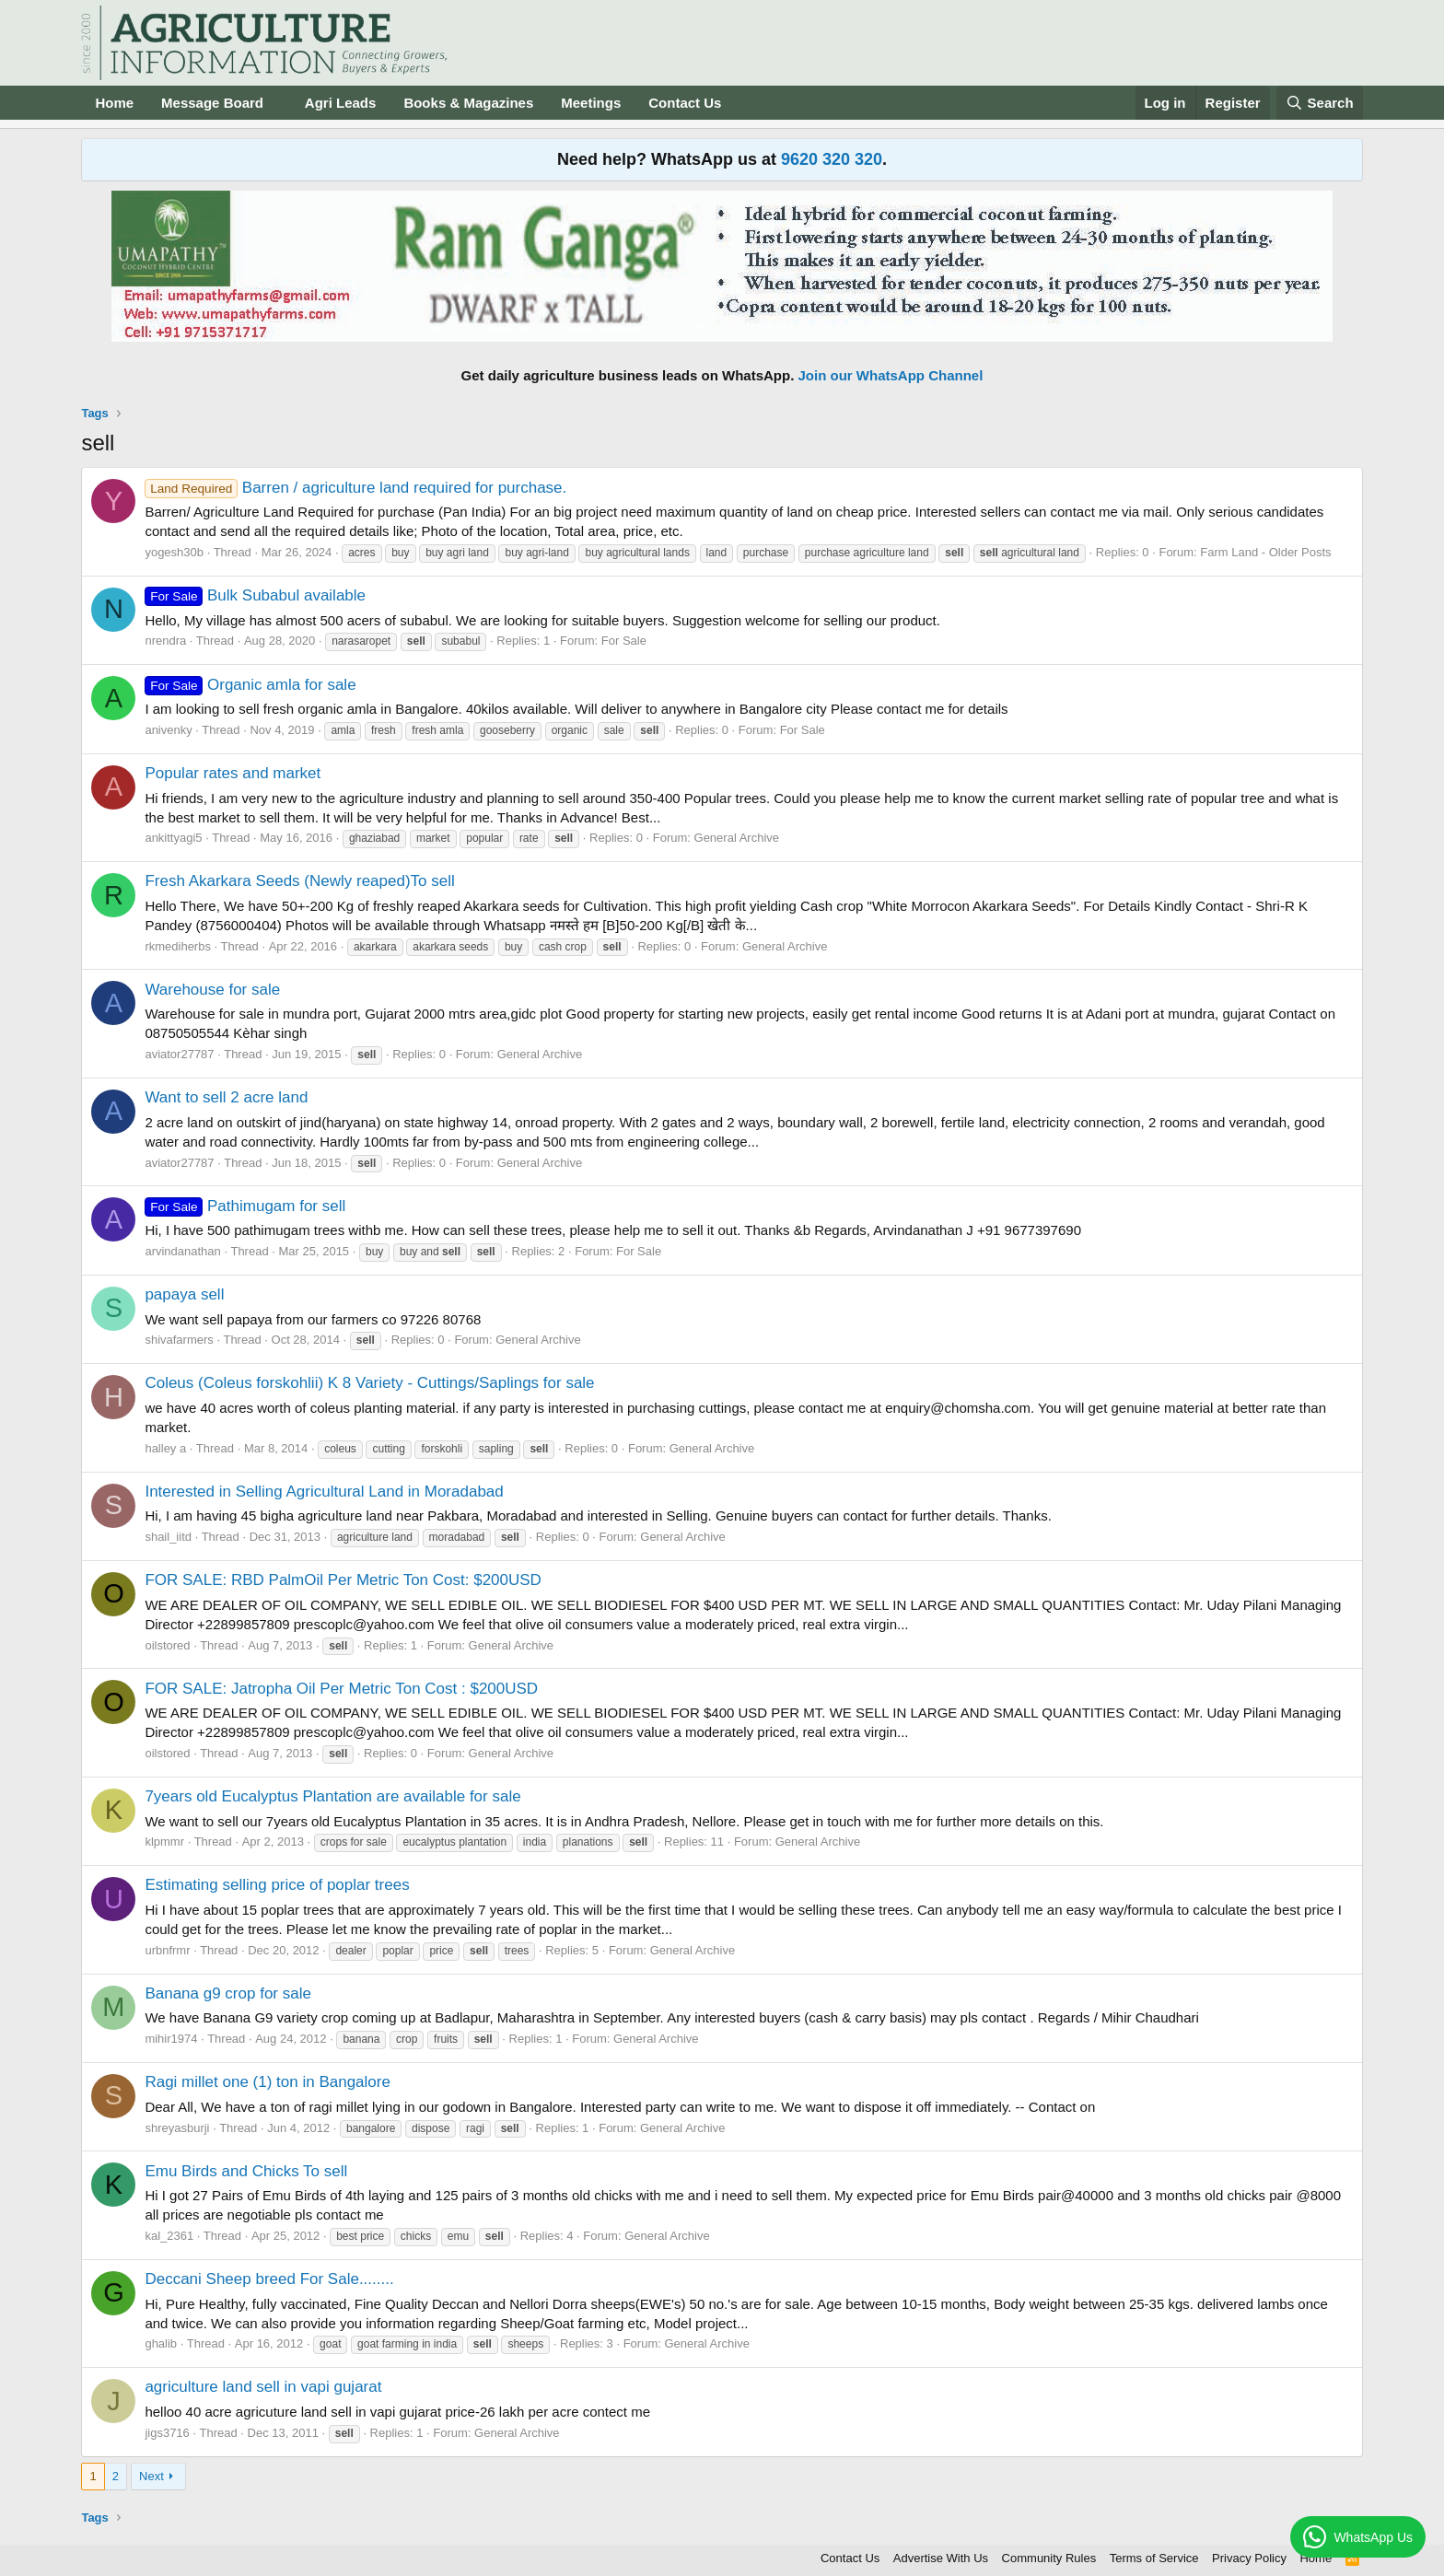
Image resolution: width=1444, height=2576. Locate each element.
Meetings (591, 103)
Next (151, 2476)
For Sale (623, 640)
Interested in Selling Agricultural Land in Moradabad (324, 1491)
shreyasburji (177, 2128)
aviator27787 (179, 1054)
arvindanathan (182, 1251)
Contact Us (684, 103)
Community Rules (1049, 2558)
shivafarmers (179, 1339)
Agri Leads (341, 103)
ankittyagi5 (173, 838)
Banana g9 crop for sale (228, 1993)
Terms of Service (1154, 2558)
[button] (278, 103)
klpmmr (164, 1841)
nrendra (165, 640)
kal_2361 (169, 2236)
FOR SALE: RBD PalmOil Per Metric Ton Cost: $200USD (343, 1580)
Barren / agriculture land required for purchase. (355, 487)
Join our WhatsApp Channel (891, 375)
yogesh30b (174, 552)
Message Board (212, 103)
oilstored (167, 1645)
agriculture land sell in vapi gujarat (263, 2386)
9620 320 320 (831, 159)
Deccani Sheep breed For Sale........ (269, 2279)
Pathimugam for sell (245, 1206)
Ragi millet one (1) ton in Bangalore (267, 2082)
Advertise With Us (940, 2558)
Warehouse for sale (212, 989)
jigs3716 (167, 2433)
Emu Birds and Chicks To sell (246, 2171)
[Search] (1319, 103)
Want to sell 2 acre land (226, 1097)
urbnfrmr (167, 1950)
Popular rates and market (232, 773)
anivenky (168, 730)
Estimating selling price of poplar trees (277, 1885)
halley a (165, 1448)
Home (114, 103)
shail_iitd (168, 1537)
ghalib (161, 2343)
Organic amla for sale (250, 685)
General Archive (737, 838)
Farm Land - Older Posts (1265, 552)
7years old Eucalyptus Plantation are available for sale (332, 1796)
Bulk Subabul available (255, 595)
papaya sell (184, 1294)
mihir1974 (171, 2039)
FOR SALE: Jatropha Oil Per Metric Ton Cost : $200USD (341, 1688)
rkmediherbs (178, 946)
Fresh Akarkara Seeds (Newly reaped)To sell (299, 881)
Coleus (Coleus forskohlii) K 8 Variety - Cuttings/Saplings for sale (369, 1383)
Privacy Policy (1249, 2558)
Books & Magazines (468, 103)
